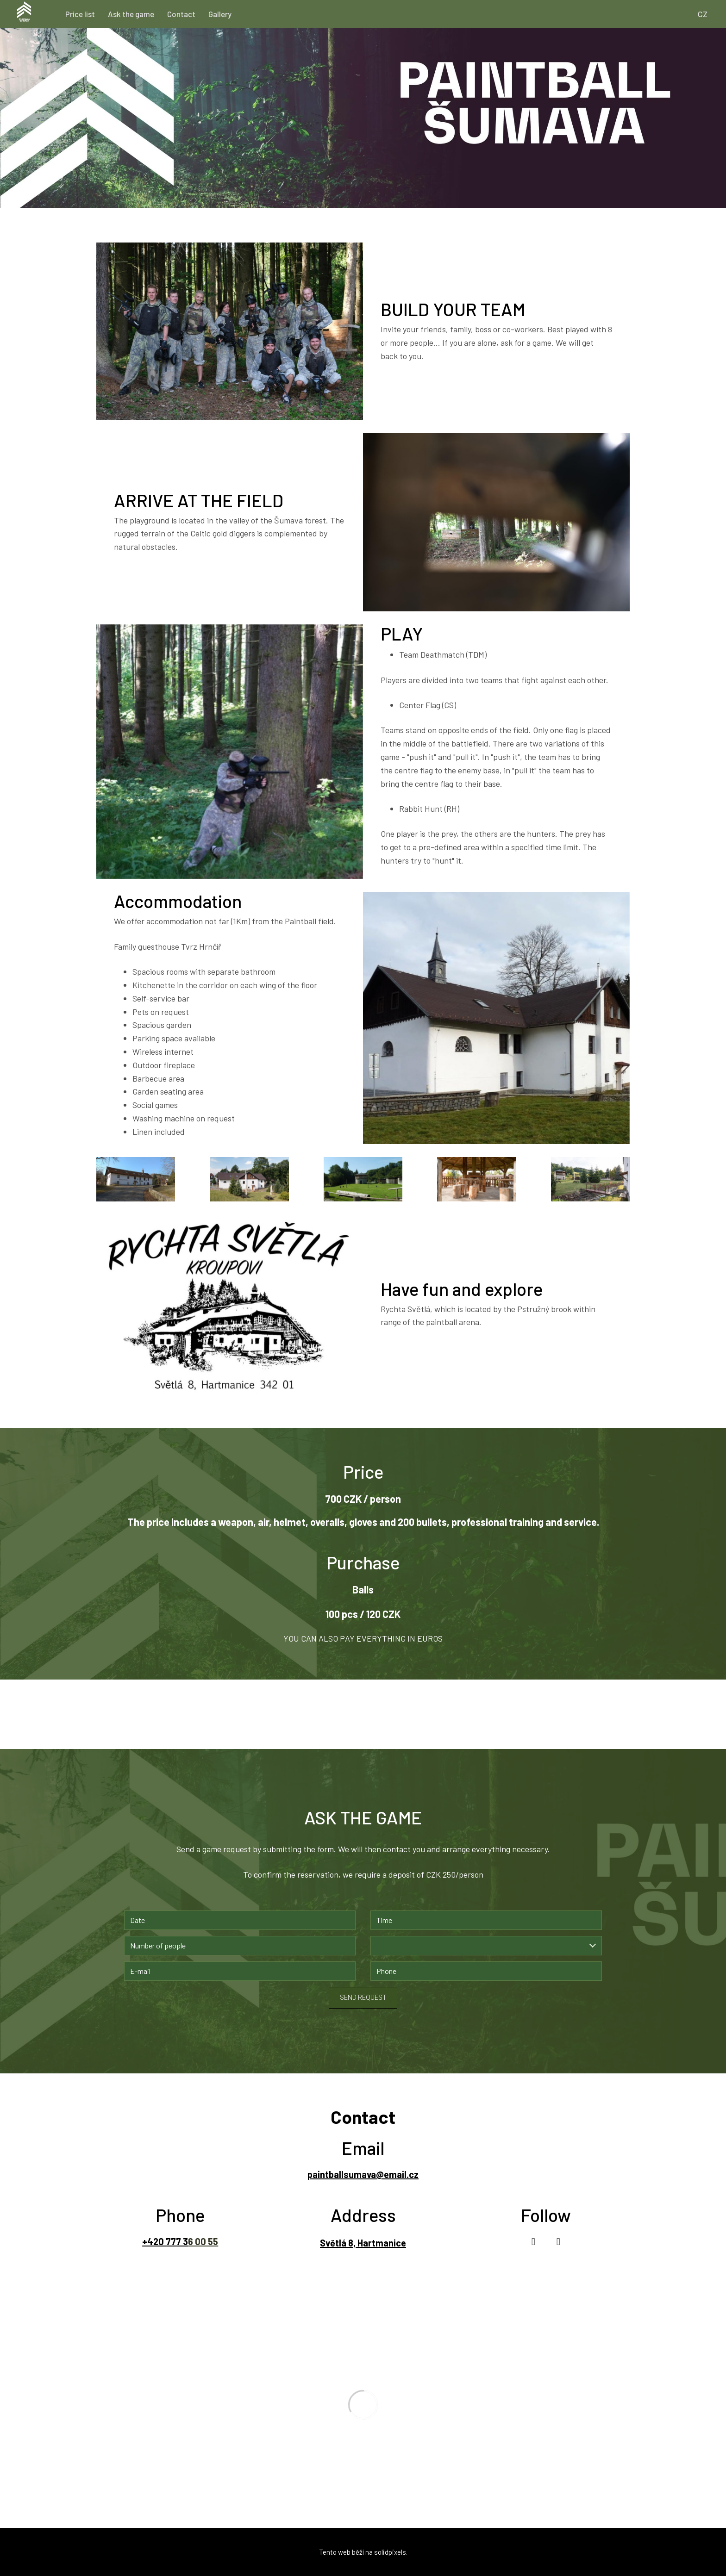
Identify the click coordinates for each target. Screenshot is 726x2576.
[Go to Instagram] (558, 2242)
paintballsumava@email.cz (363, 2174)
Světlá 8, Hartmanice (363, 2242)
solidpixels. (390, 2552)
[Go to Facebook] (533, 2242)
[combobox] (486, 1945)
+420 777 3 (165, 2241)
